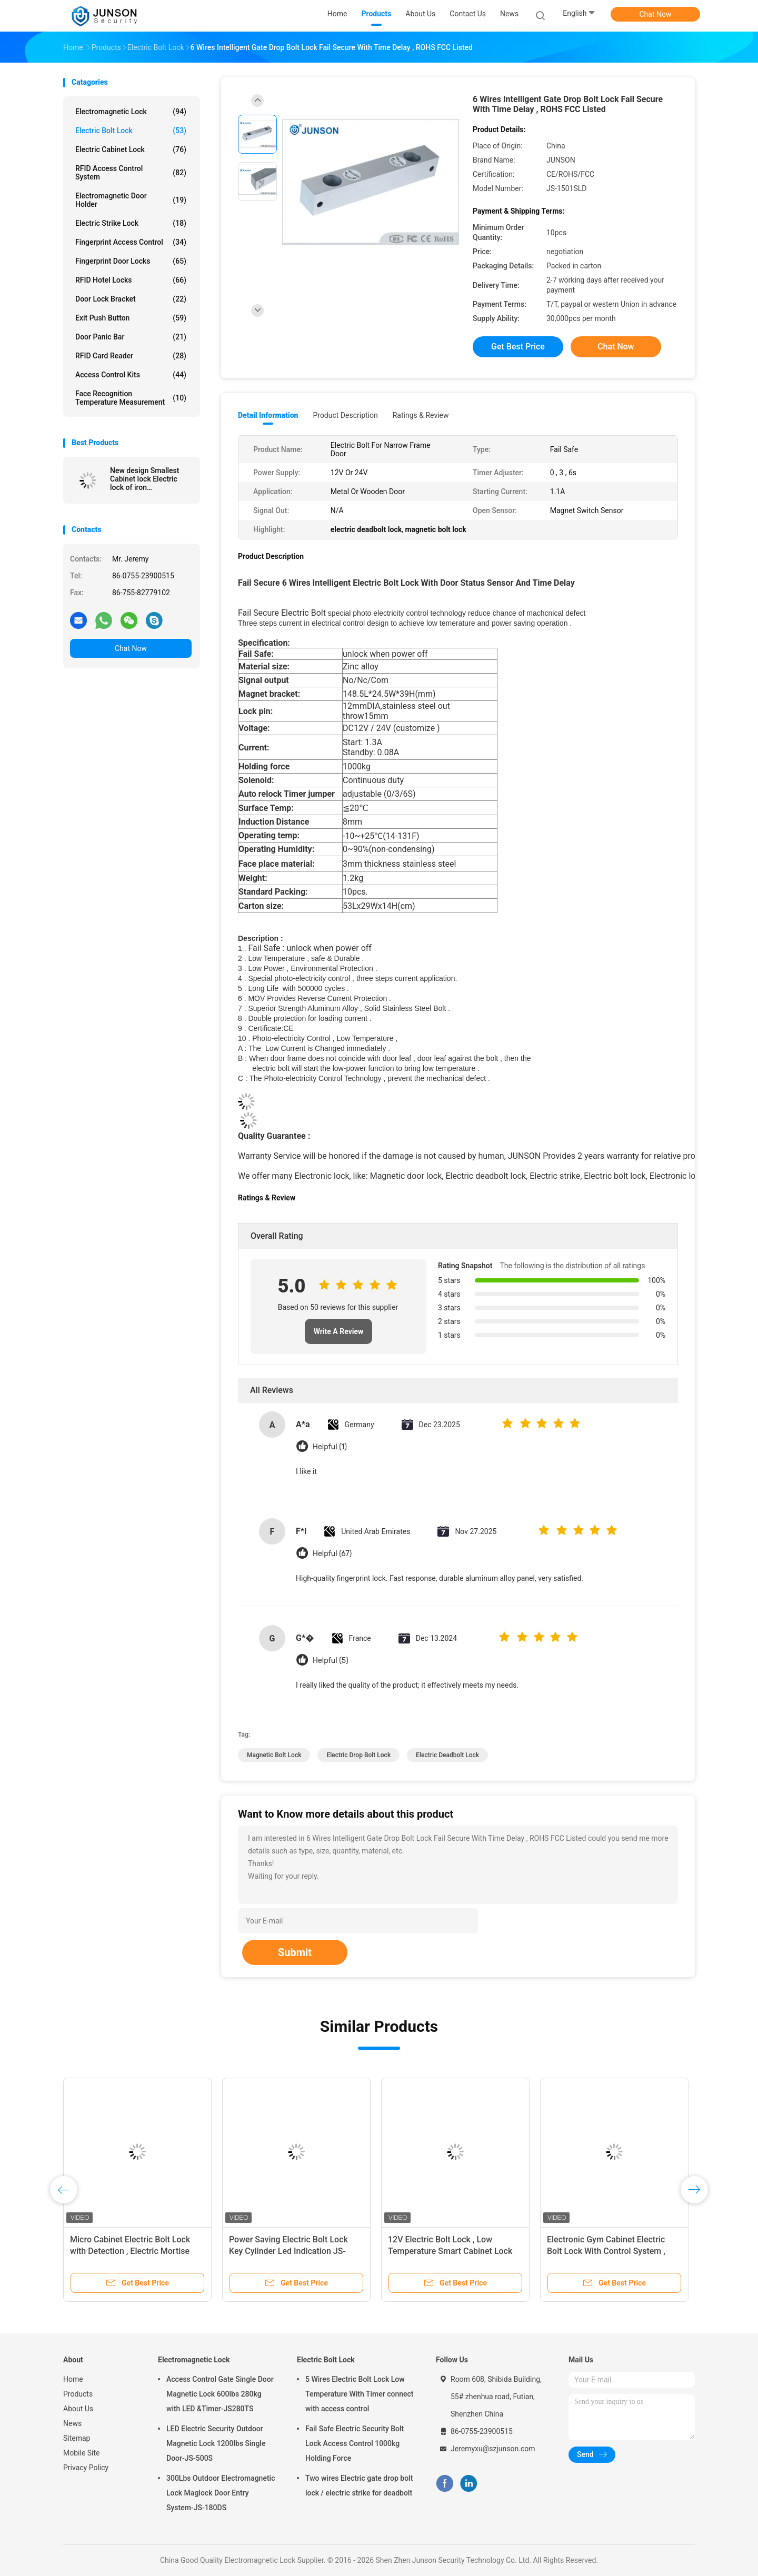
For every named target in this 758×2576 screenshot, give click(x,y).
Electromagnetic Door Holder (130, 200)
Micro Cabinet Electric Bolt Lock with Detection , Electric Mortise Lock (130, 2251)
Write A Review (339, 1331)
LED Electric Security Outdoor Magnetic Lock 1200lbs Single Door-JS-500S (215, 2443)
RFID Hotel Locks (130, 280)
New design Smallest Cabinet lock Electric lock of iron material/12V (144, 479)
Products (78, 2394)
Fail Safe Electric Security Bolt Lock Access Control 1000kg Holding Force (354, 2443)
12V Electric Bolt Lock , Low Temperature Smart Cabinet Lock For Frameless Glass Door (450, 2251)
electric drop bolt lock (358, 1755)
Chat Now (656, 14)
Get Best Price (518, 347)
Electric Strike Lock (130, 223)
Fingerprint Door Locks (130, 261)
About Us (78, 2408)
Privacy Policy (85, 2467)
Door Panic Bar (130, 337)
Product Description (345, 415)
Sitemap (76, 2438)
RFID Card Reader (130, 355)
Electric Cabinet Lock (130, 149)
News (72, 2423)
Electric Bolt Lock (130, 130)
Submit (295, 1952)
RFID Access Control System (130, 172)
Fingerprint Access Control (130, 242)
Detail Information (268, 415)
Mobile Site (81, 2453)
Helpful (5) (330, 1660)
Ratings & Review (421, 415)
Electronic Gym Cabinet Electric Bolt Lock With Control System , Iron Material (606, 2251)
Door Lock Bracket (130, 299)
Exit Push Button (130, 318)
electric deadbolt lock (447, 1755)
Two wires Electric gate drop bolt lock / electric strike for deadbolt (359, 2485)
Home (73, 2379)
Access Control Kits (130, 374)
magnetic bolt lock (274, 1755)
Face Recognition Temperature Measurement (130, 397)
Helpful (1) (330, 1446)
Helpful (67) (332, 1553)
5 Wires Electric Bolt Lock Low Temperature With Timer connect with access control (359, 2394)
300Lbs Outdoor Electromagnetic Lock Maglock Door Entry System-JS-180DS (220, 2493)
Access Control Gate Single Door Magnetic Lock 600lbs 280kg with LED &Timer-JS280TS (220, 2394)
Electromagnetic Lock (130, 111)
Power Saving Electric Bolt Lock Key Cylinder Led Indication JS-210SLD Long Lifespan (288, 2251)
